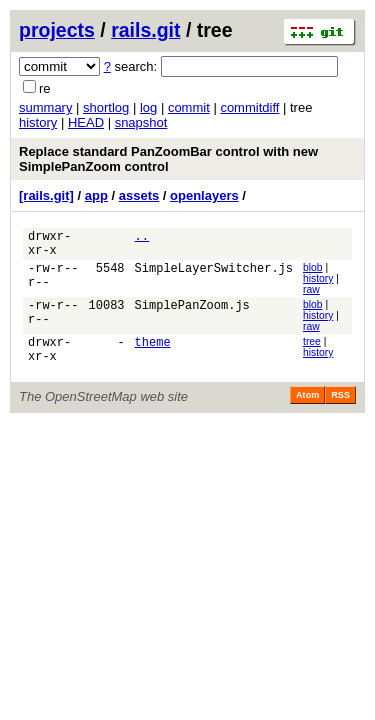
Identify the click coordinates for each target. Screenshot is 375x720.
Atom (307, 409)
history (38, 122)
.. (142, 238)
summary (45, 107)
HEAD (86, 122)
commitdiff (249, 107)
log (148, 107)
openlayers (204, 195)
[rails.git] (46, 195)
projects (57, 30)
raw (311, 295)
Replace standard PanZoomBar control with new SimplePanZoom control (168, 159)
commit (189, 107)
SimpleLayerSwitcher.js (214, 276)
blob (313, 273)
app (96, 195)
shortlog (106, 107)
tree (312, 349)
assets (139, 195)
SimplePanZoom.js (192, 314)
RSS (340, 409)
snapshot (141, 122)
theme (153, 352)
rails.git (145, 30)
